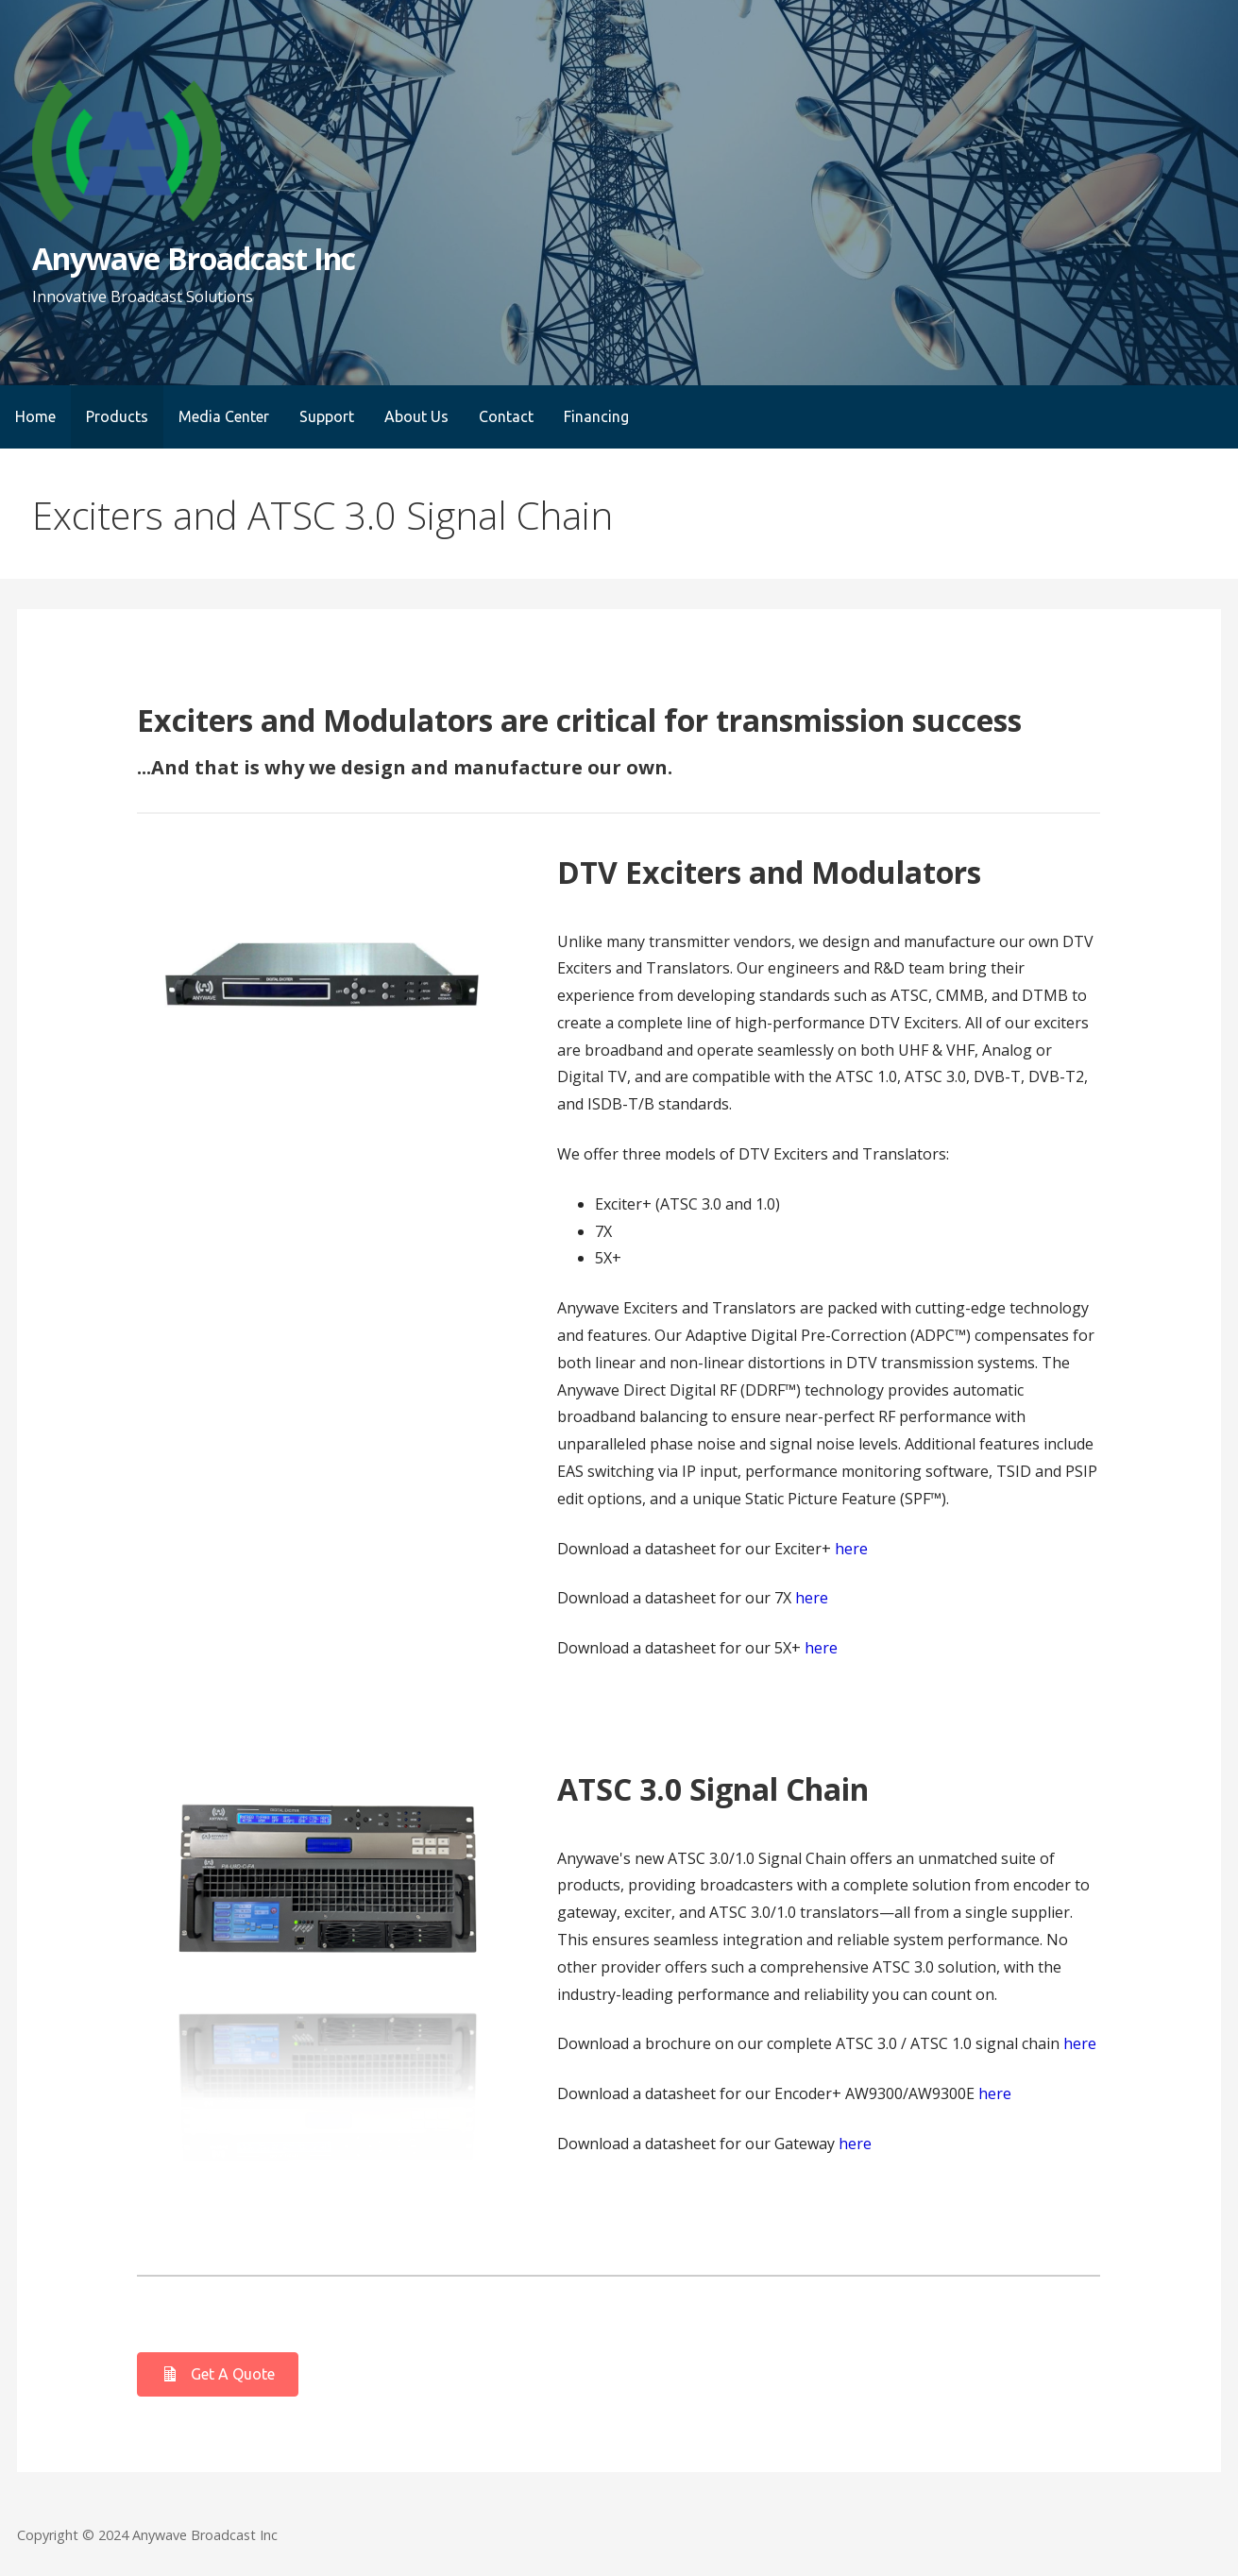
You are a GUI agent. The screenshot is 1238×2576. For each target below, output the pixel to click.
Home (35, 416)
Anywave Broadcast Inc (193, 258)
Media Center (223, 416)
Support (326, 416)
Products (117, 416)
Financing (596, 416)
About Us (416, 416)
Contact (506, 416)
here (851, 1548)
